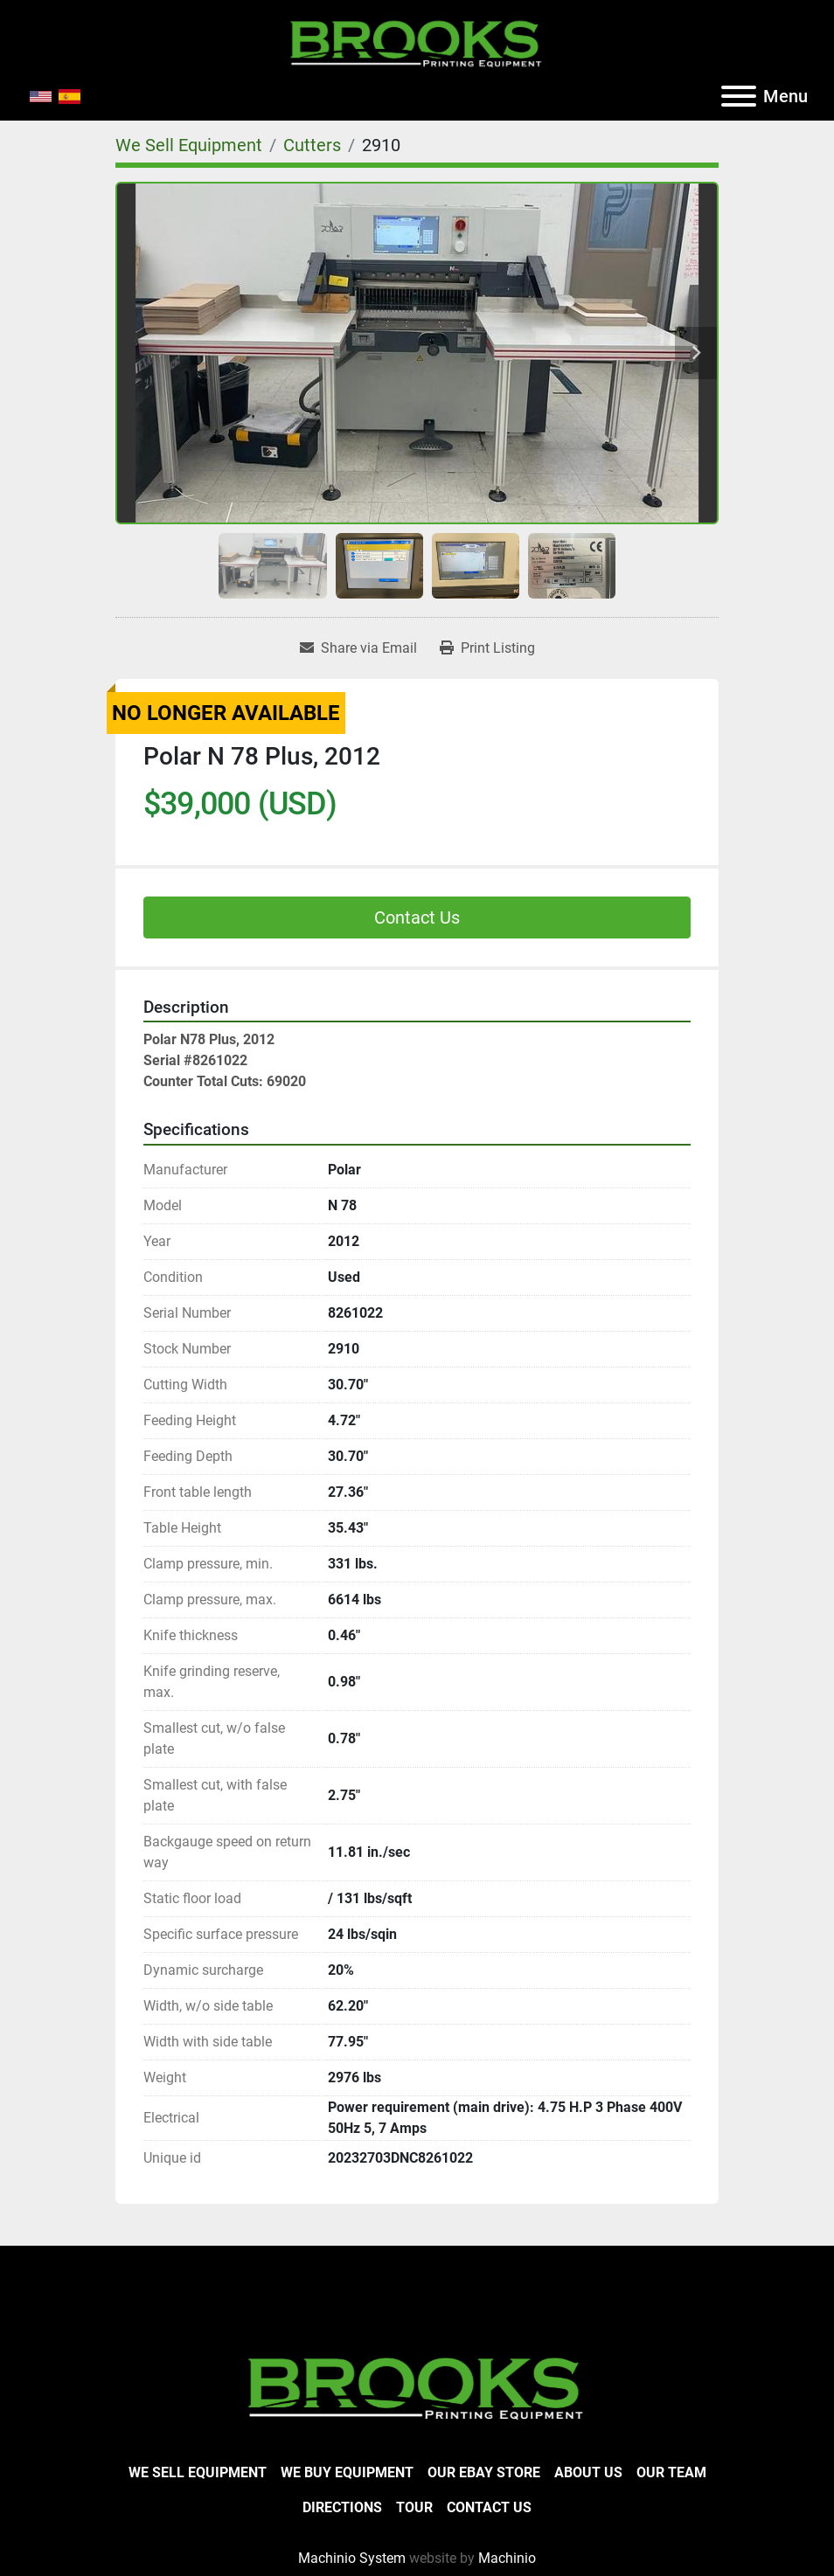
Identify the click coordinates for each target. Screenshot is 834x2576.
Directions (342, 2507)
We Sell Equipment (198, 2472)
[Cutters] (312, 145)
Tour (414, 2507)
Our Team (671, 2472)
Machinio (507, 2558)
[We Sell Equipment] (188, 145)
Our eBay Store (483, 2472)
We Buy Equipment (347, 2472)
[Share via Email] (358, 648)
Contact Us (417, 917)
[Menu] (738, 96)
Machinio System (352, 2558)
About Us (588, 2472)
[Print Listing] (487, 648)
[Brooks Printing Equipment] (417, 2386)
